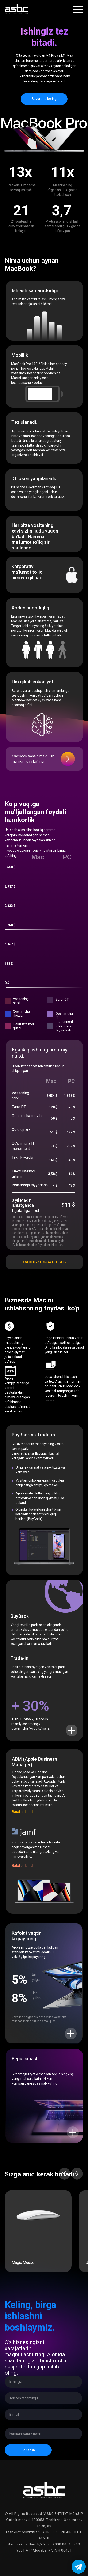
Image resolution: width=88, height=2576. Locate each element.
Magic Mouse (23, 2262)
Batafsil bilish (23, 1812)
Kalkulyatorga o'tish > (44, 1262)
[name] (43, 2382)
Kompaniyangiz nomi (16, 2426)
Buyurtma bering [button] (44, 99)
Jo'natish (28, 2450)
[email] (43, 2414)
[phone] (43, 2398)
